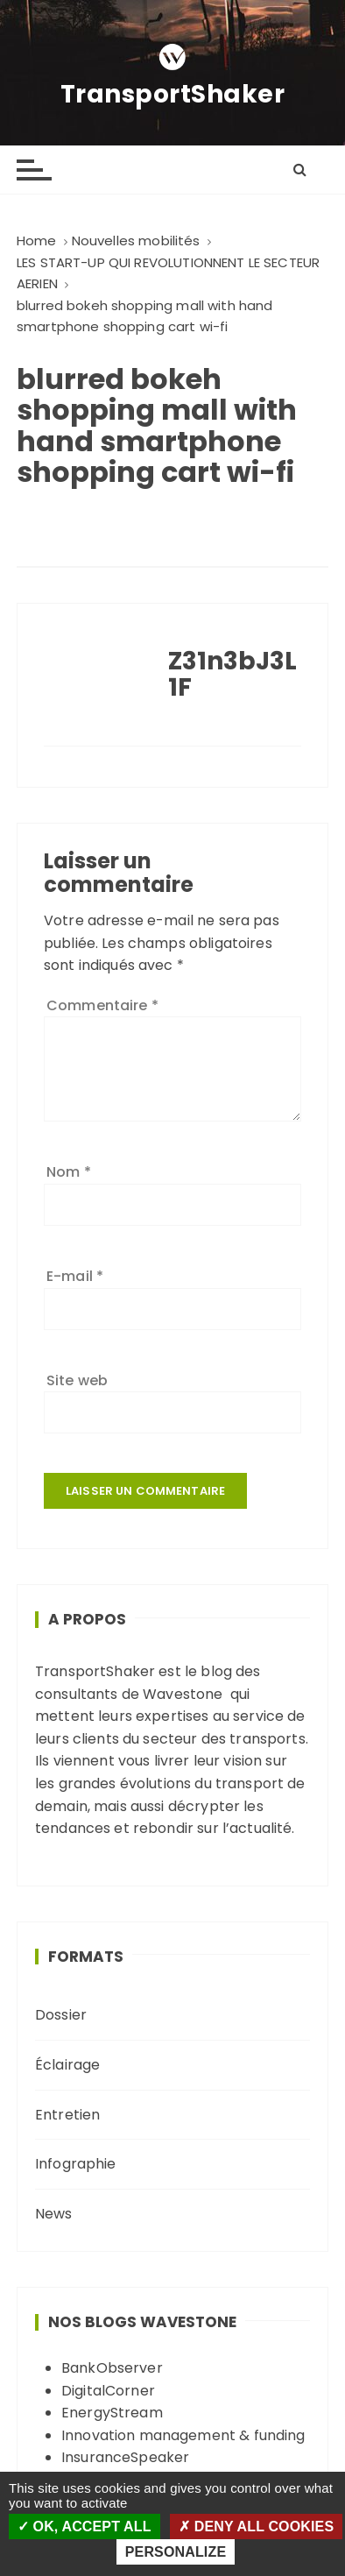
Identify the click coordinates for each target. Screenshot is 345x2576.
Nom (68, 1172)
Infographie (75, 2164)
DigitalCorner (108, 2391)
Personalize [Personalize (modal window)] (175, 2551)
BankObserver (112, 2368)
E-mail (74, 1276)
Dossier (61, 2015)
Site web (77, 1380)
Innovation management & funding (183, 2435)
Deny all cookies (256, 2526)
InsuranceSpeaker (125, 2457)
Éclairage (67, 2065)
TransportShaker (172, 94)
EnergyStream (112, 2413)
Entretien (67, 2115)
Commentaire (102, 1005)
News (54, 2214)
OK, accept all (84, 2526)
